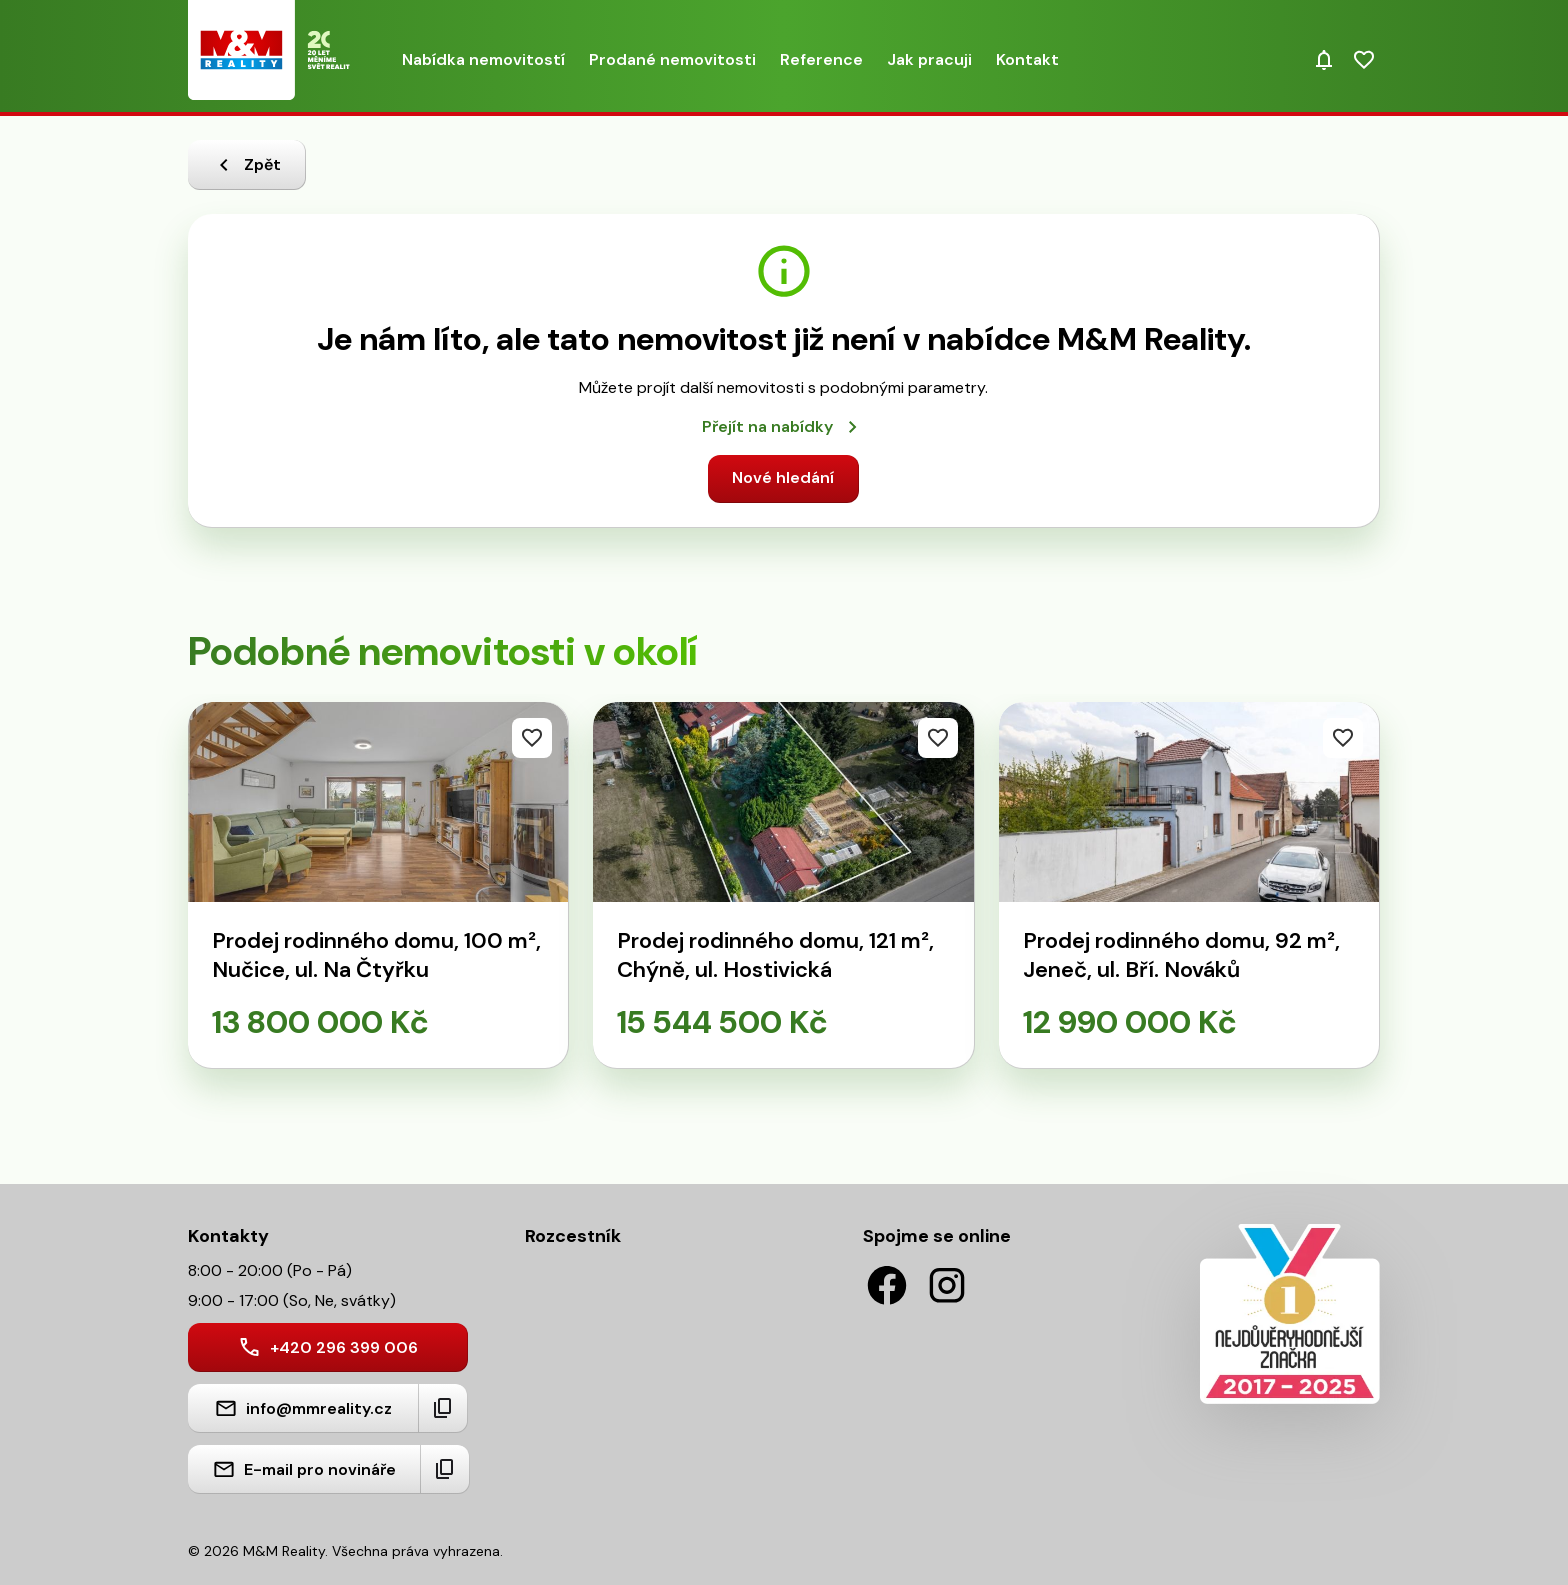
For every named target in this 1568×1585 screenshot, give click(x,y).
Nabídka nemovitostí (483, 59)
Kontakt (1027, 59)
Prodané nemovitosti (672, 59)
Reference (821, 59)
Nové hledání (783, 477)
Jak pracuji (929, 59)
